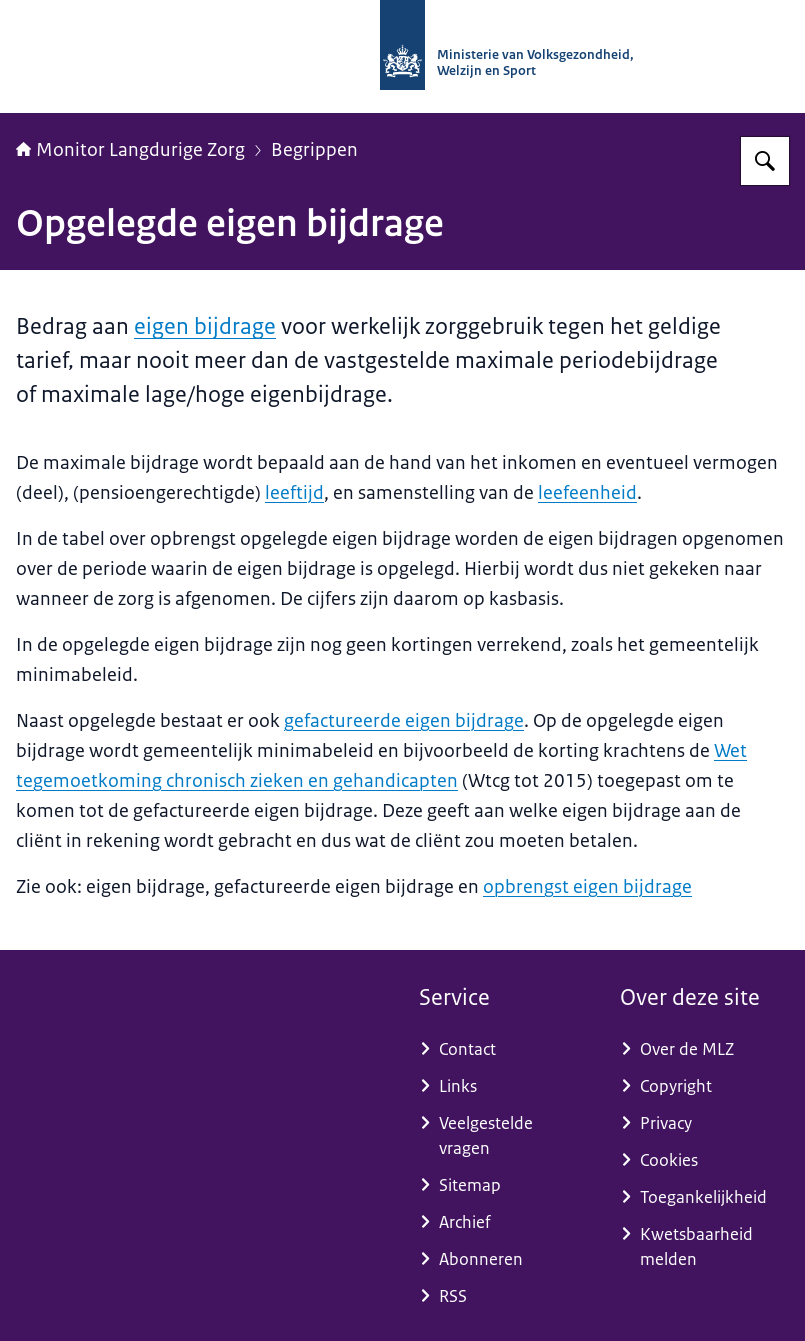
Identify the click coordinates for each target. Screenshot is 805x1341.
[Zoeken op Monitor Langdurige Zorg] (765, 161)
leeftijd (294, 493)
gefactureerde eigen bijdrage (404, 721)
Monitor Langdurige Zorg (130, 150)
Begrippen (314, 150)
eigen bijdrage (205, 326)
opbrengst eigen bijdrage (587, 887)
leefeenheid (587, 493)
